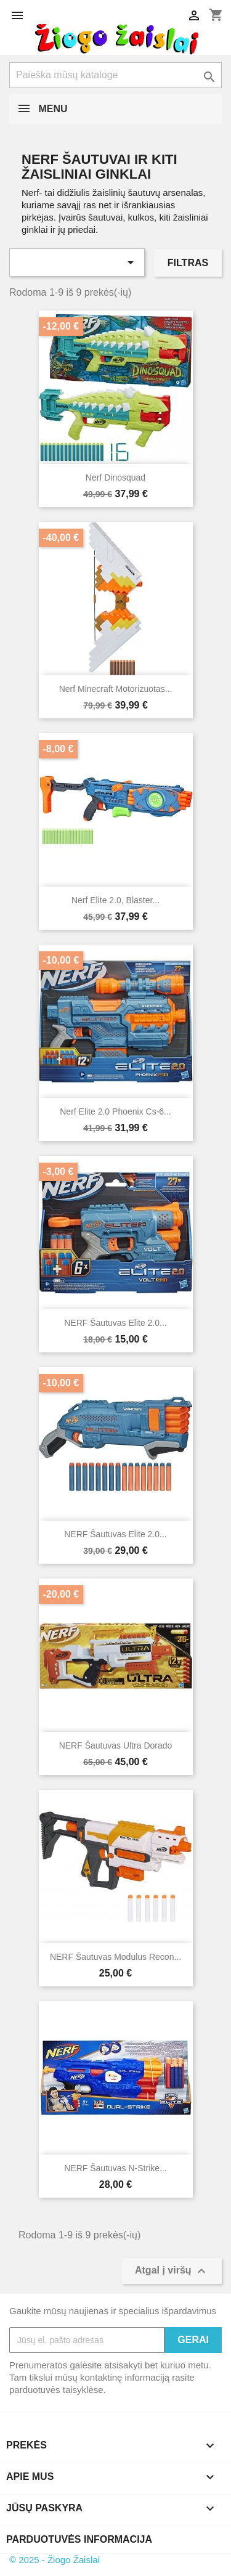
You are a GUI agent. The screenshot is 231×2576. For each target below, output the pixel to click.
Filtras (188, 263)
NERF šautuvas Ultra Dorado (115, 1745)
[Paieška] (115, 75)
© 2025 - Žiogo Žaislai (54, 2559)
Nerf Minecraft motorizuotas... (115, 689)
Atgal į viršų (172, 2271)
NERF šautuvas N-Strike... (115, 2168)
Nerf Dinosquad (115, 477)
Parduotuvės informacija (79, 2539)
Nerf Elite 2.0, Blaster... (115, 900)
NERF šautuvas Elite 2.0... (115, 1323)
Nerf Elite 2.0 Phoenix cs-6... (115, 1111)
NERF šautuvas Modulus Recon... (115, 1957)
